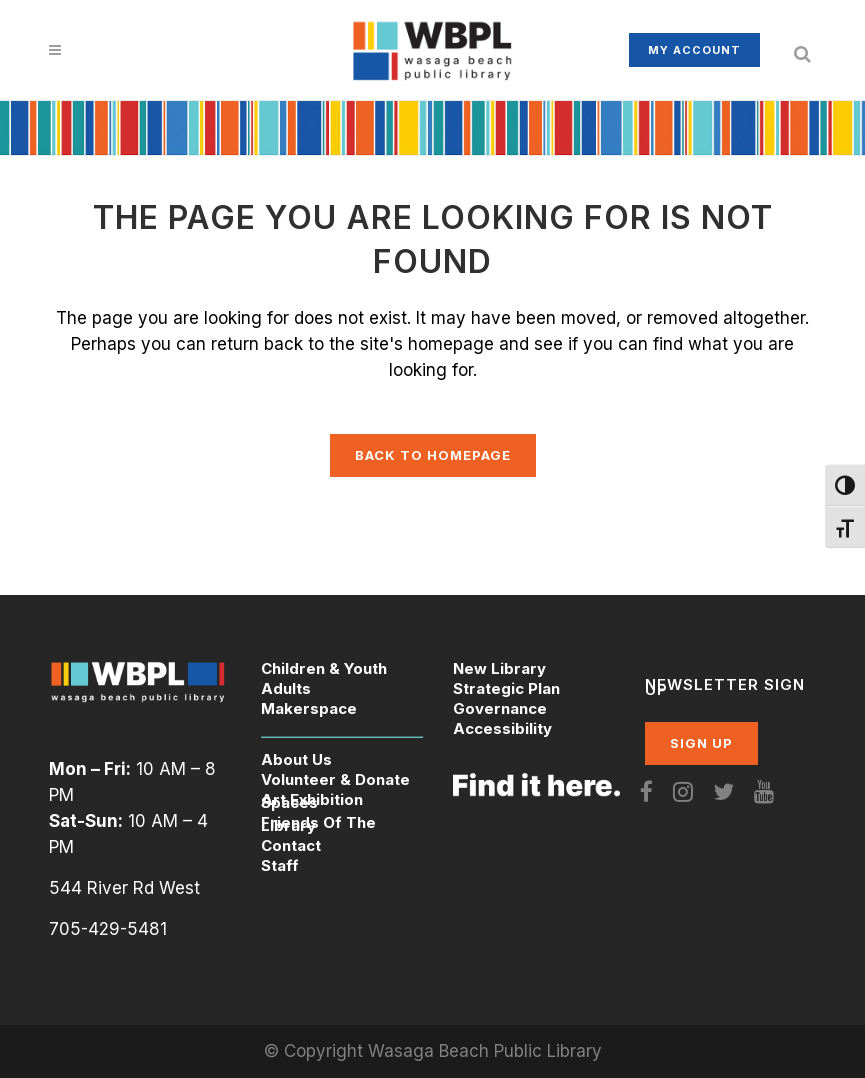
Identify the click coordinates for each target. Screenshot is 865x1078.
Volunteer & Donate (335, 779)
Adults (286, 688)
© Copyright (316, 1051)
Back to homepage (433, 455)
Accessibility (502, 728)
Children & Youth (324, 668)
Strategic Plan (506, 688)
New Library (499, 668)
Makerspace (309, 708)
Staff (280, 865)
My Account (694, 50)
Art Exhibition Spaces (312, 801)
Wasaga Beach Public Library (485, 1051)
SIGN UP (701, 743)
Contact (291, 845)
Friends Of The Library (318, 824)
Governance (500, 708)
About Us (296, 759)
